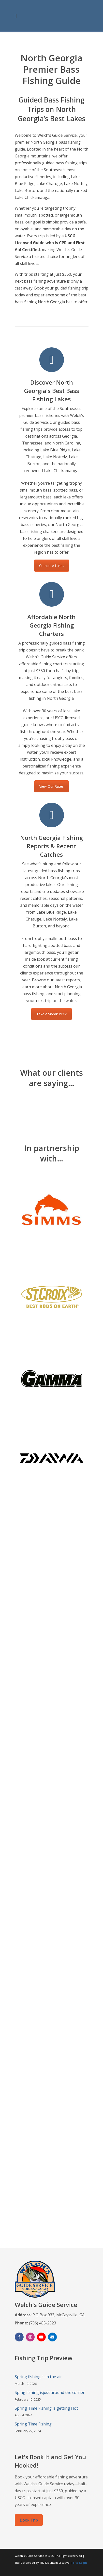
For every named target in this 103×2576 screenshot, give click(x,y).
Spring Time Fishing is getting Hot (46, 2408)
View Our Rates (51, 786)
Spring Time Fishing (33, 2424)
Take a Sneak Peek (51, 1014)
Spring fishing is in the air (38, 2376)
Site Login (80, 2562)
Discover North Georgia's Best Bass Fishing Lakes (51, 390)
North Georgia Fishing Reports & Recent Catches (51, 846)
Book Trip (29, 2520)
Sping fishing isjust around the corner (50, 2392)
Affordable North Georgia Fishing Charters (51, 625)
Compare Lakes (51, 565)
